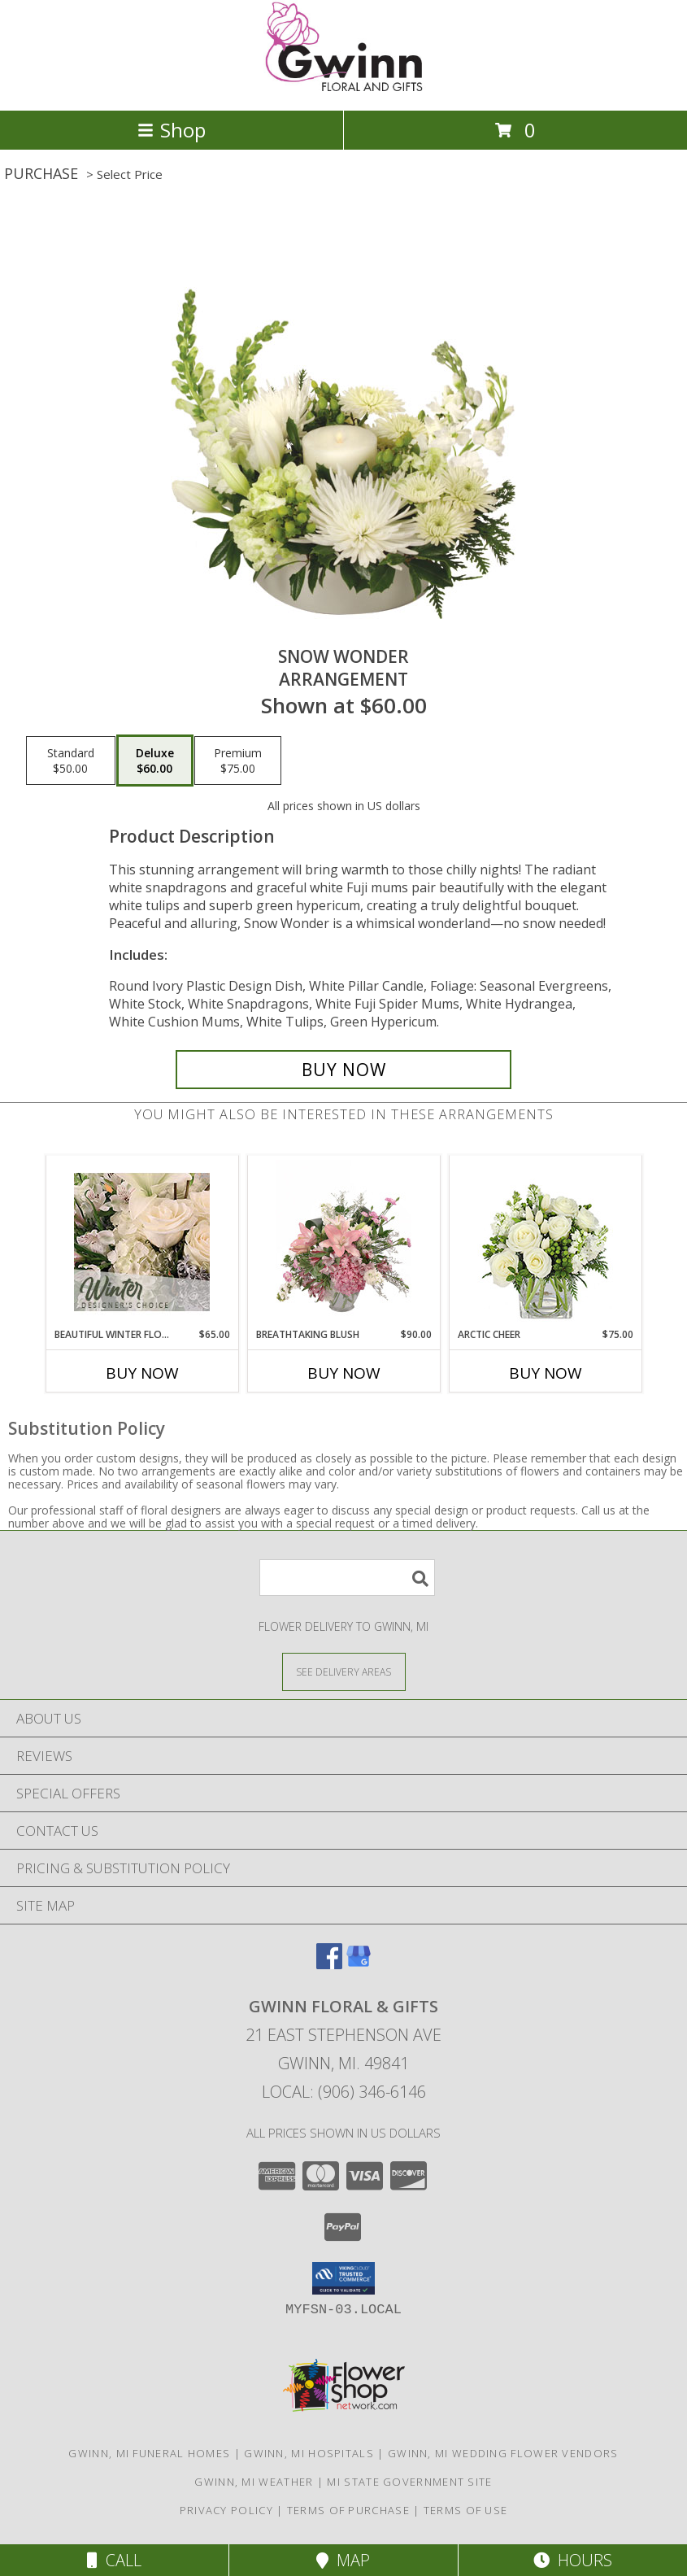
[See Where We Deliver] (344, 1671)
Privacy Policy (226, 2510)
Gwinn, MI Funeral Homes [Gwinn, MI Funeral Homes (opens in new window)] (149, 2453)
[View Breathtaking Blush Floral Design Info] (343, 1242)
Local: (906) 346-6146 (344, 2092)
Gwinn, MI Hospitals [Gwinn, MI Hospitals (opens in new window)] (309, 2453)
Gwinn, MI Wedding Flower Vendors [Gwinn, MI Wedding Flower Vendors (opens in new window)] (503, 2453)
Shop (171, 129)
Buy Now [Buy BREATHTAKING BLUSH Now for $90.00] (343, 1373)
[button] (343, 2278)
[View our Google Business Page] (359, 1964)
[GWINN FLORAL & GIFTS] (343, 86)
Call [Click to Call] (114, 2560)
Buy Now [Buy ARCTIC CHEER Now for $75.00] (545, 1373)
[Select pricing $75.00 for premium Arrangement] (237, 760)
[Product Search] (347, 1577)
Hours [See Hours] (572, 2560)
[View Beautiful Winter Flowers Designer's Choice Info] (142, 1242)
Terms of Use (466, 2510)
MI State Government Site (409, 2481)
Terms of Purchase (348, 2510)
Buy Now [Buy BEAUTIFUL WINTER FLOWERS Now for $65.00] (142, 1373)
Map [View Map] (343, 2560)
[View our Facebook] (329, 1964)
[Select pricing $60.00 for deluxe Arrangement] (155, 760)
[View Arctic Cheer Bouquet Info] (545, 1241)
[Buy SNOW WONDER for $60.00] (343, 1069)
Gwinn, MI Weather (253, 2481)
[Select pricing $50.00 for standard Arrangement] (71, 760)
